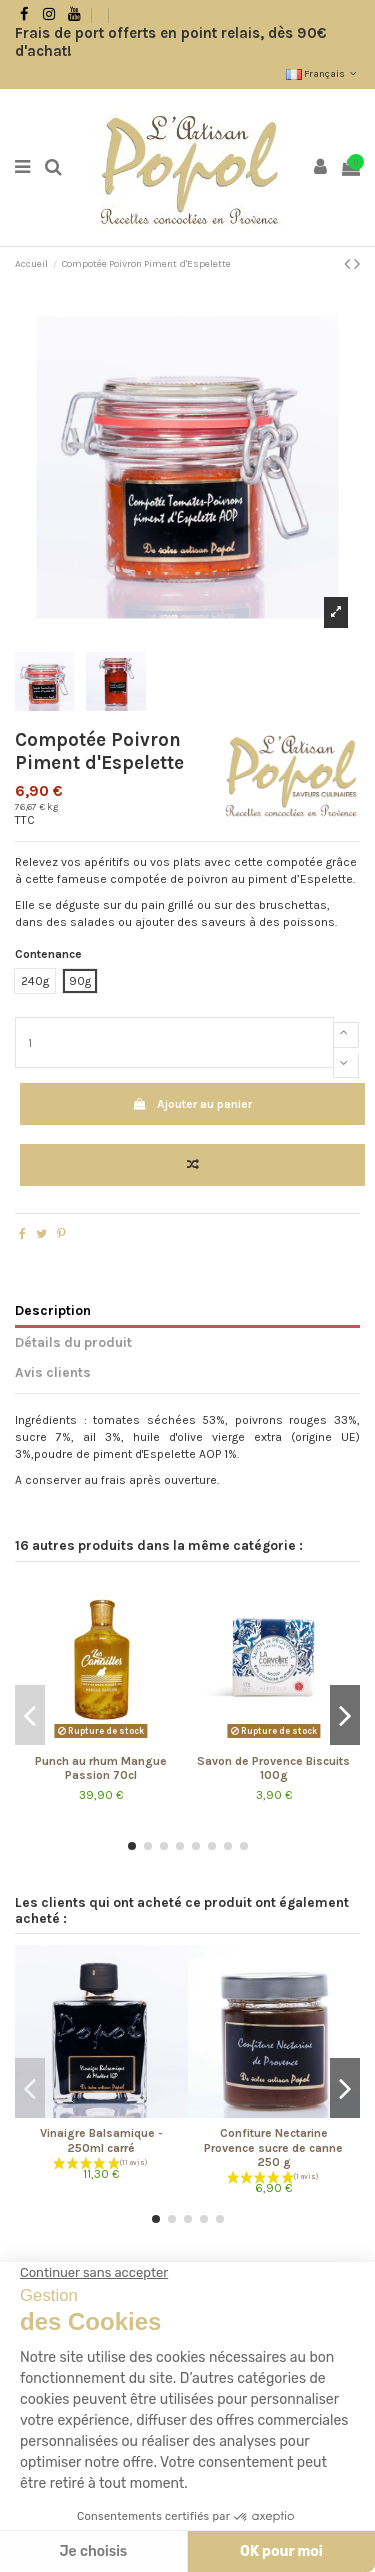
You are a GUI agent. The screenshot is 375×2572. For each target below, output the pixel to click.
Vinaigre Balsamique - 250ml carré (101, 2140)
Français (323, 74)
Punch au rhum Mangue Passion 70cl (101, 1768)
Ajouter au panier (192, 1104)
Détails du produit (73, 1342)
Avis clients (53, 1372)
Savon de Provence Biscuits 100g (273, 1768)
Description (53, 1310)
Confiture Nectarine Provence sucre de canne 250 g (273, 2147)
